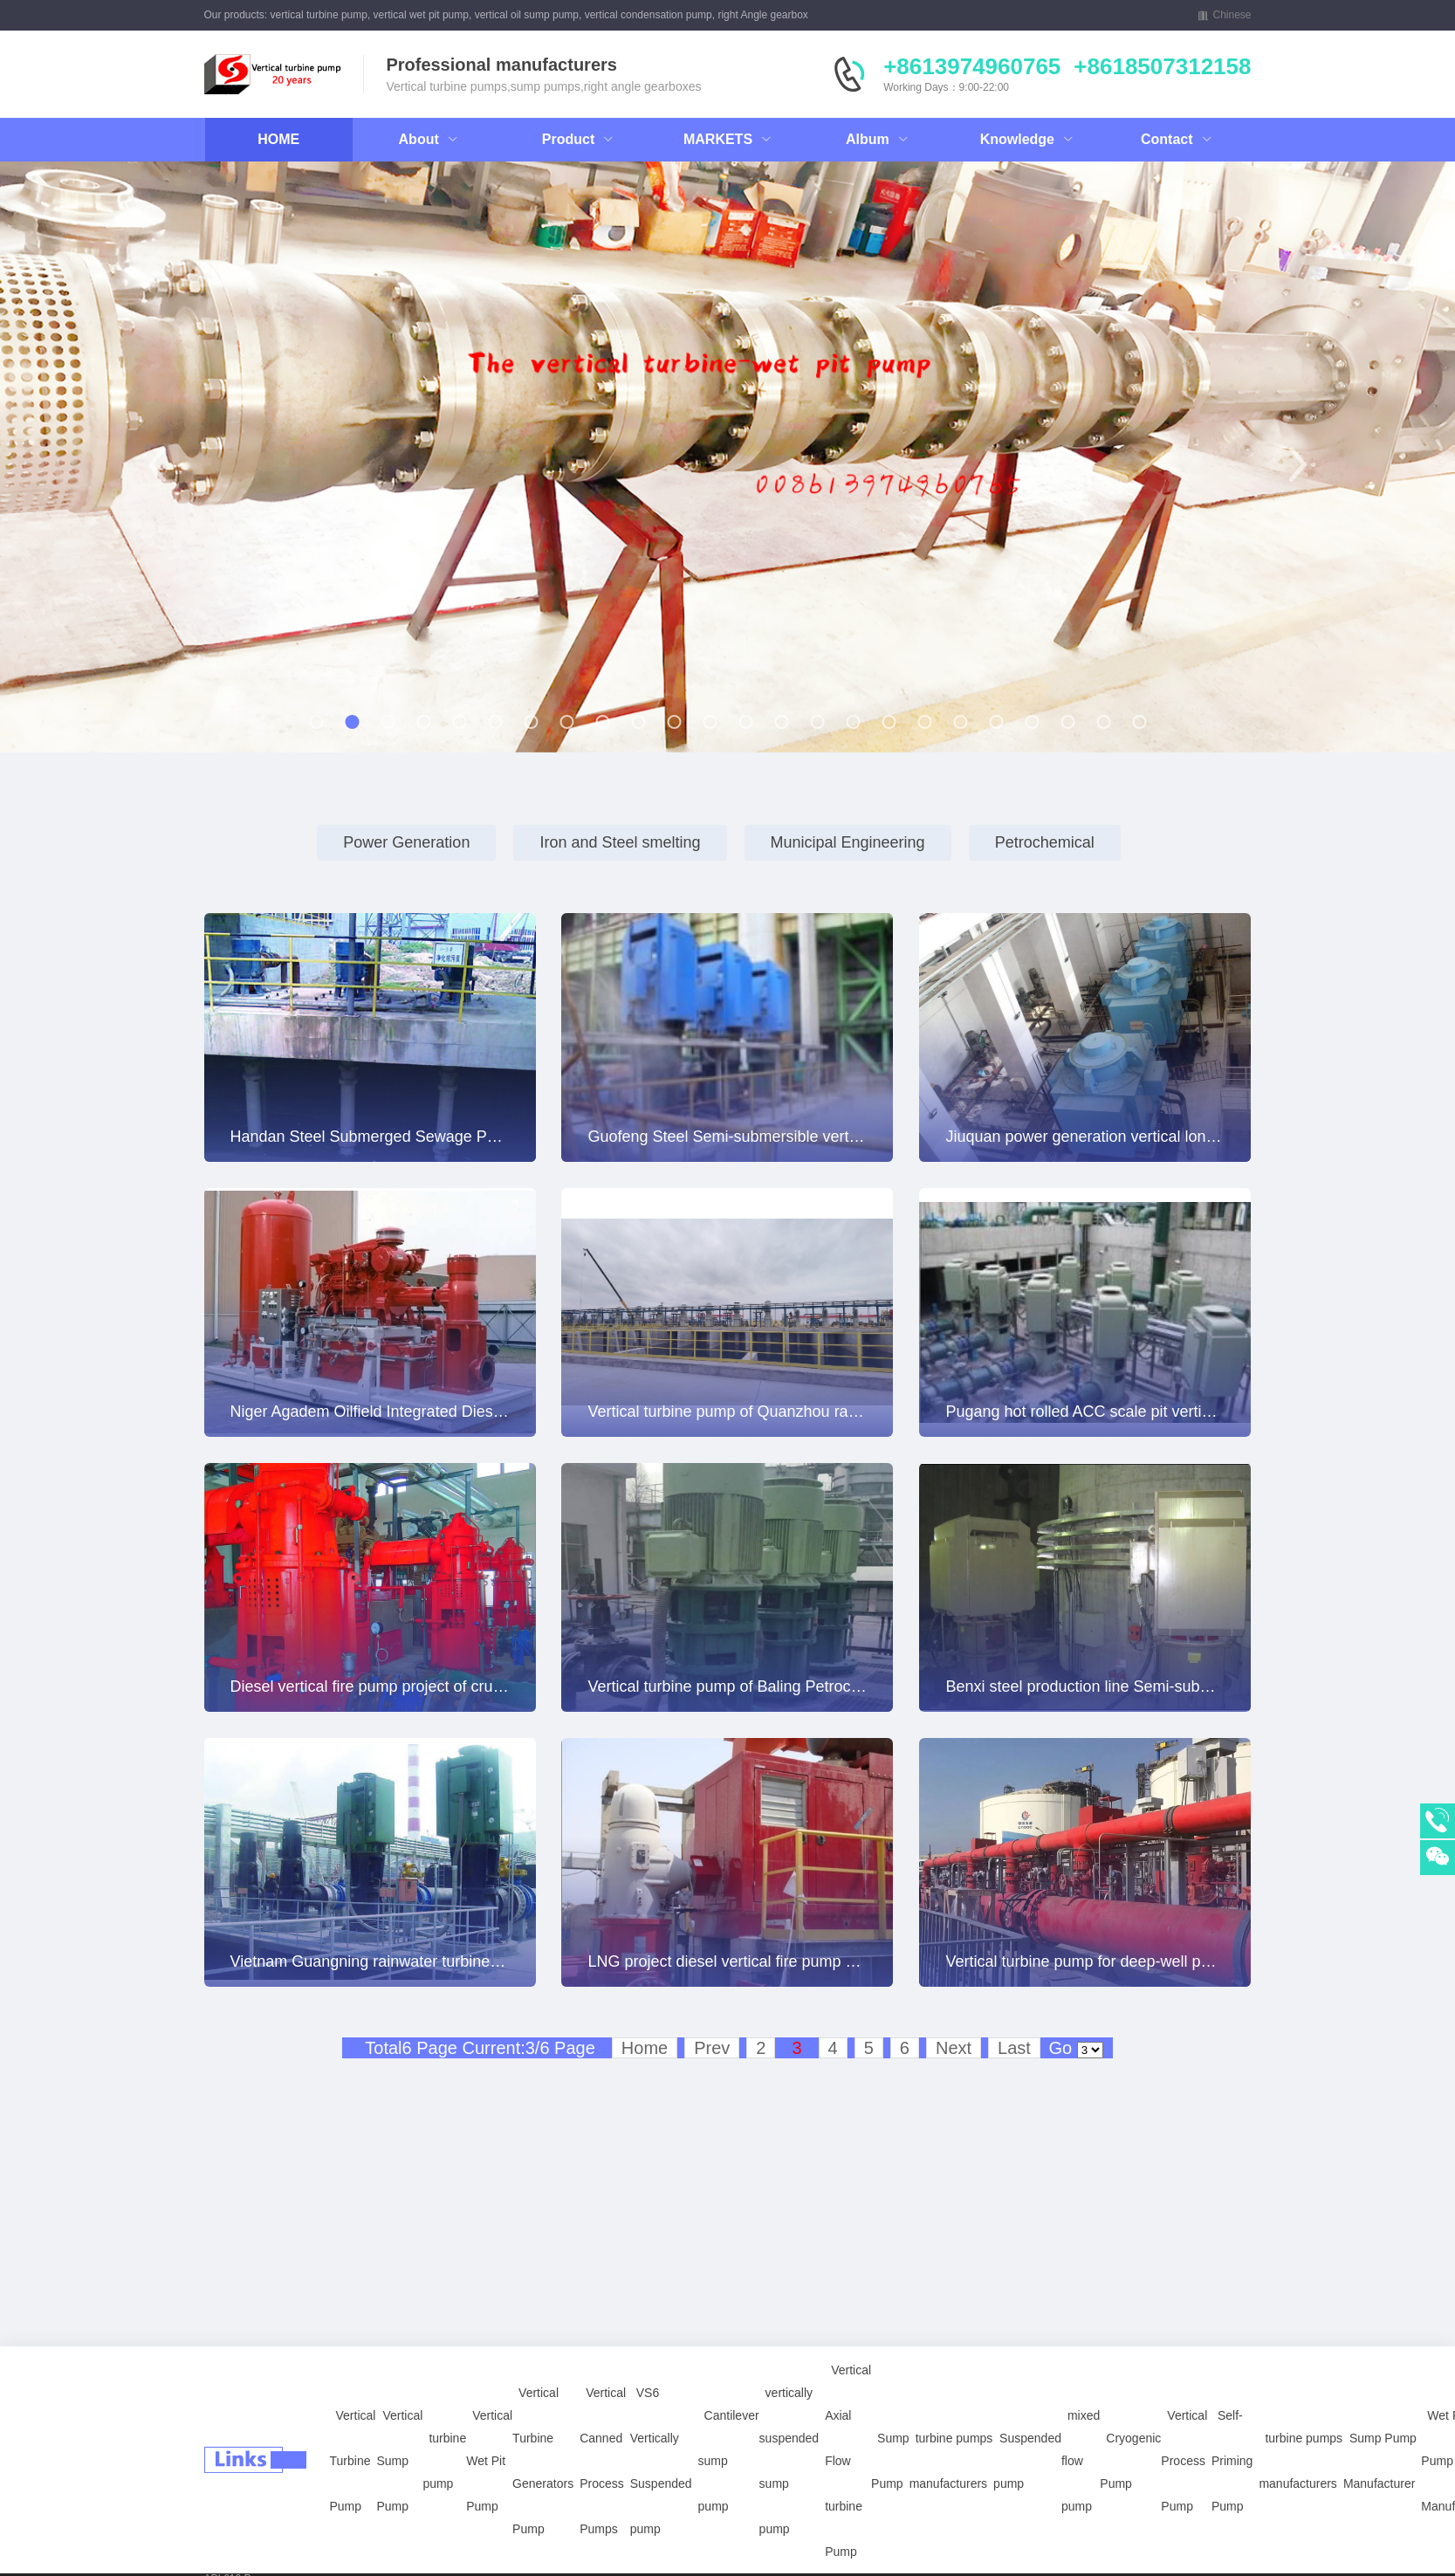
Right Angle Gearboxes (365, 2533)
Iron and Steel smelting (619, 842)
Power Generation (406, 842)
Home (644, 2047)
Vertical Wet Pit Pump (489, 2413)
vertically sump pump (253, 2533)
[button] (157, 464)
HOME (278, 139)
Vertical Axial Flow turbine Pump (848, 2413)
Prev (712, 2047)
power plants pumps (251, 2556)
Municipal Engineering (848, 842)
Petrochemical (1045, 842)
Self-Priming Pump (1232, 2413)
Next (953, 2047)
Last (1014, 2047)
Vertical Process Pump (1184, 2413)
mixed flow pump (1080, 2413)
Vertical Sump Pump (399, 2413)
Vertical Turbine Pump (353, 2413)
